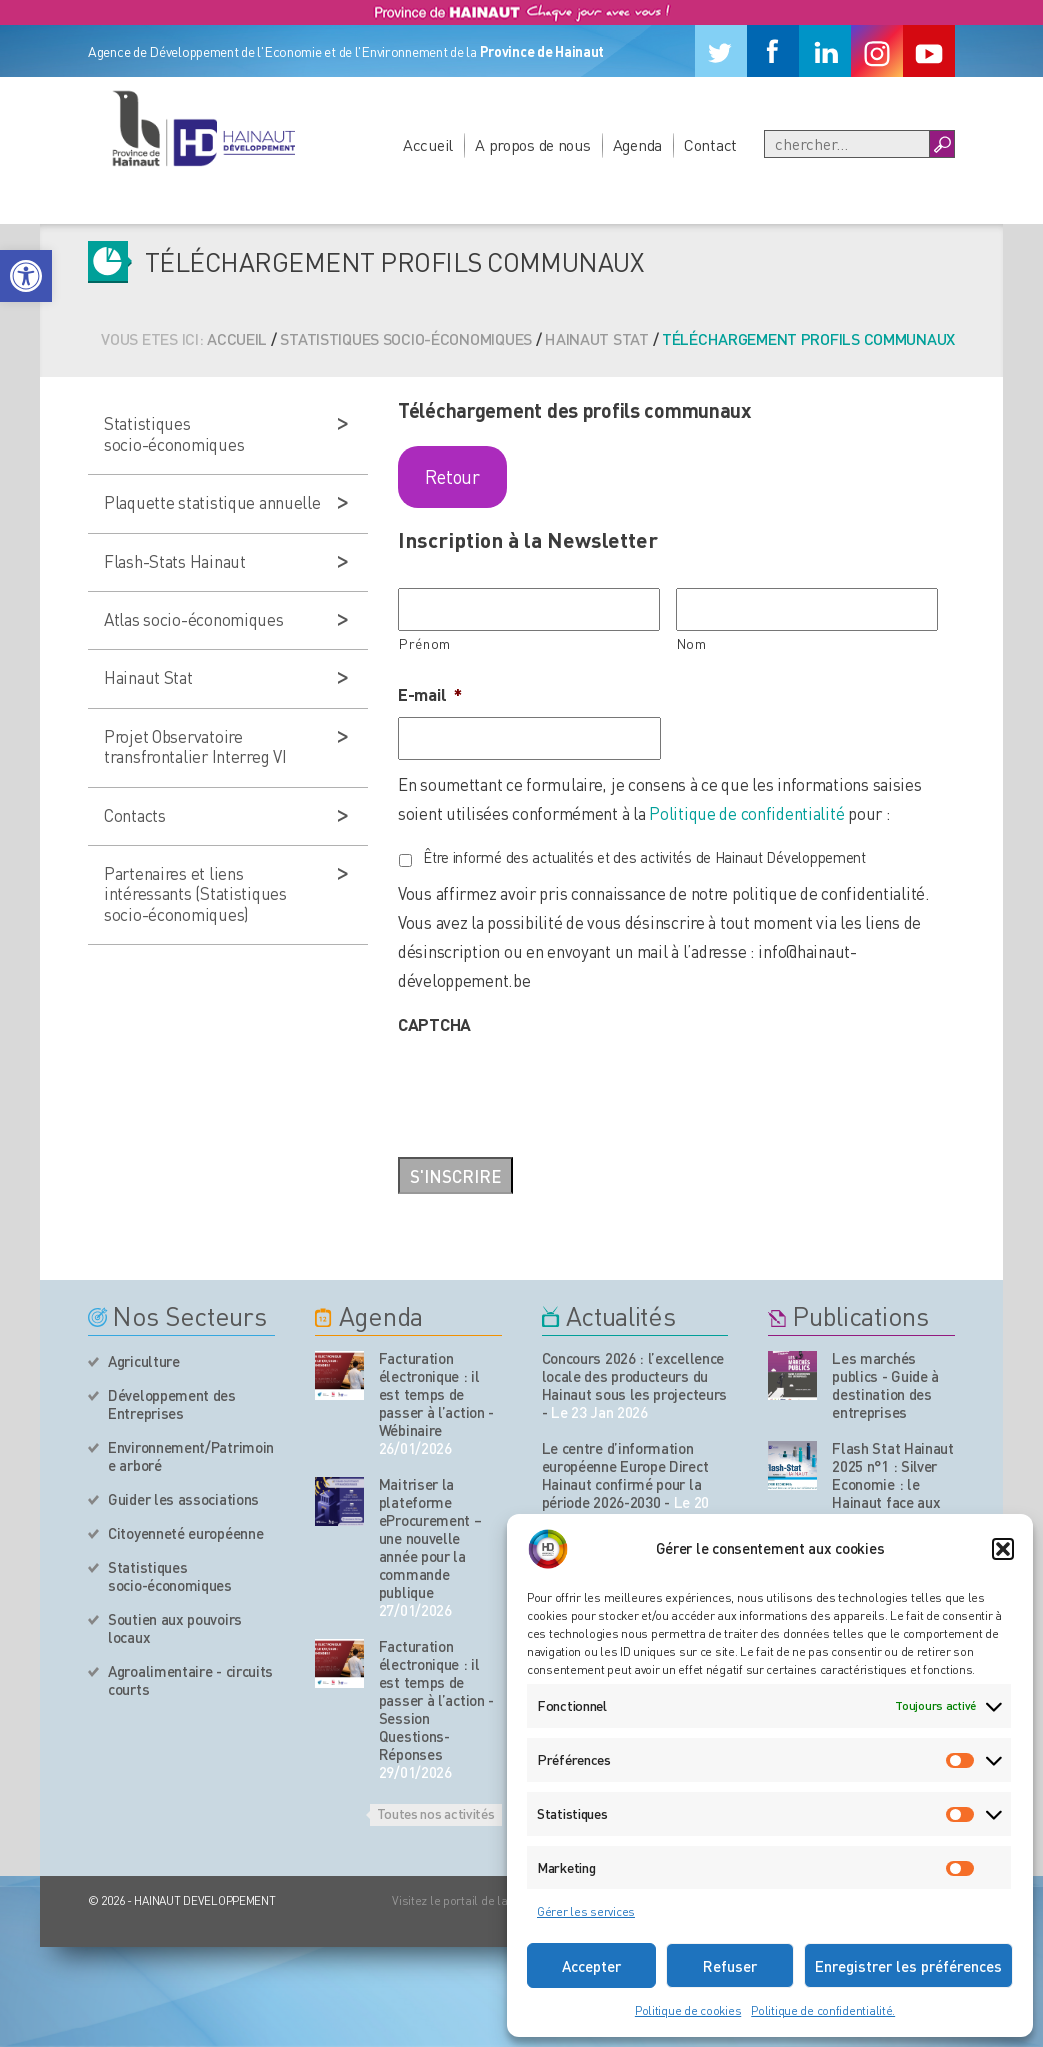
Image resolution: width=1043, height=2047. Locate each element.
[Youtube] (929, 51)
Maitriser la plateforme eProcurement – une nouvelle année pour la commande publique (430, 1538)
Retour (452, 476)
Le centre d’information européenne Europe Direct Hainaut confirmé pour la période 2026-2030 (625, 1475)
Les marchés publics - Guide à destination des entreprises (885, 1385)
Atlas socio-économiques (194, 619)
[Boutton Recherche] (941, 144)
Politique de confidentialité (746, 813)
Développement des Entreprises (172, 1404)
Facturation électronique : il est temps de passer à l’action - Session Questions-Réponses (436, 1700)
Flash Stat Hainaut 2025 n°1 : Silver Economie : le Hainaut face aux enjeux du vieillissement (893, 1493)
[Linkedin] (825, 51)
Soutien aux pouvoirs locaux (175, 1628)
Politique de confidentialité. (823, 2010)
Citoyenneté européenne (185, 1533)
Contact (710, 144)
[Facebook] (773, 51)
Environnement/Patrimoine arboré (191, 1456)
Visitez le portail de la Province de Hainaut (503, 1900)
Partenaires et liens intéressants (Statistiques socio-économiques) (195, 893)
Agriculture (144, 1361)
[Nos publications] (792, 1375)
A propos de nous (533, 144)
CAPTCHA (434, 1024)
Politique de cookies (688, 2010)
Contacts (135, 815)
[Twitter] (721, 51)
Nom (692, 643)
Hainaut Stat (597, 338)
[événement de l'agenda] (339, 1375)
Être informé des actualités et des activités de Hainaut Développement (644, 857)
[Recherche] (847, 144)
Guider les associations (183, 1499)
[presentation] (550, 1086)
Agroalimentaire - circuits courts (190, 1680)
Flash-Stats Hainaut (175, 561)
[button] (26, 276)
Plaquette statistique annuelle (212, 502)
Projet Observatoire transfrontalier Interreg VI (195, 746)
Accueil (428, 144)
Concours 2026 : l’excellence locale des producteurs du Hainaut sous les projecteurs (635, 1376)
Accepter (591, 1966)
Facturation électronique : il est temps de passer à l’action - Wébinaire (436, 1394)
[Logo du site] (203, 128)
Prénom (425, 643)
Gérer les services (586, 1911)
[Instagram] (877, 51)
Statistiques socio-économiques (406, 338)
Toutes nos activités (436, 1813)
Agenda (637, 144)
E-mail (430, 694)
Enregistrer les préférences (908, 1966)
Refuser (730, 1966)
